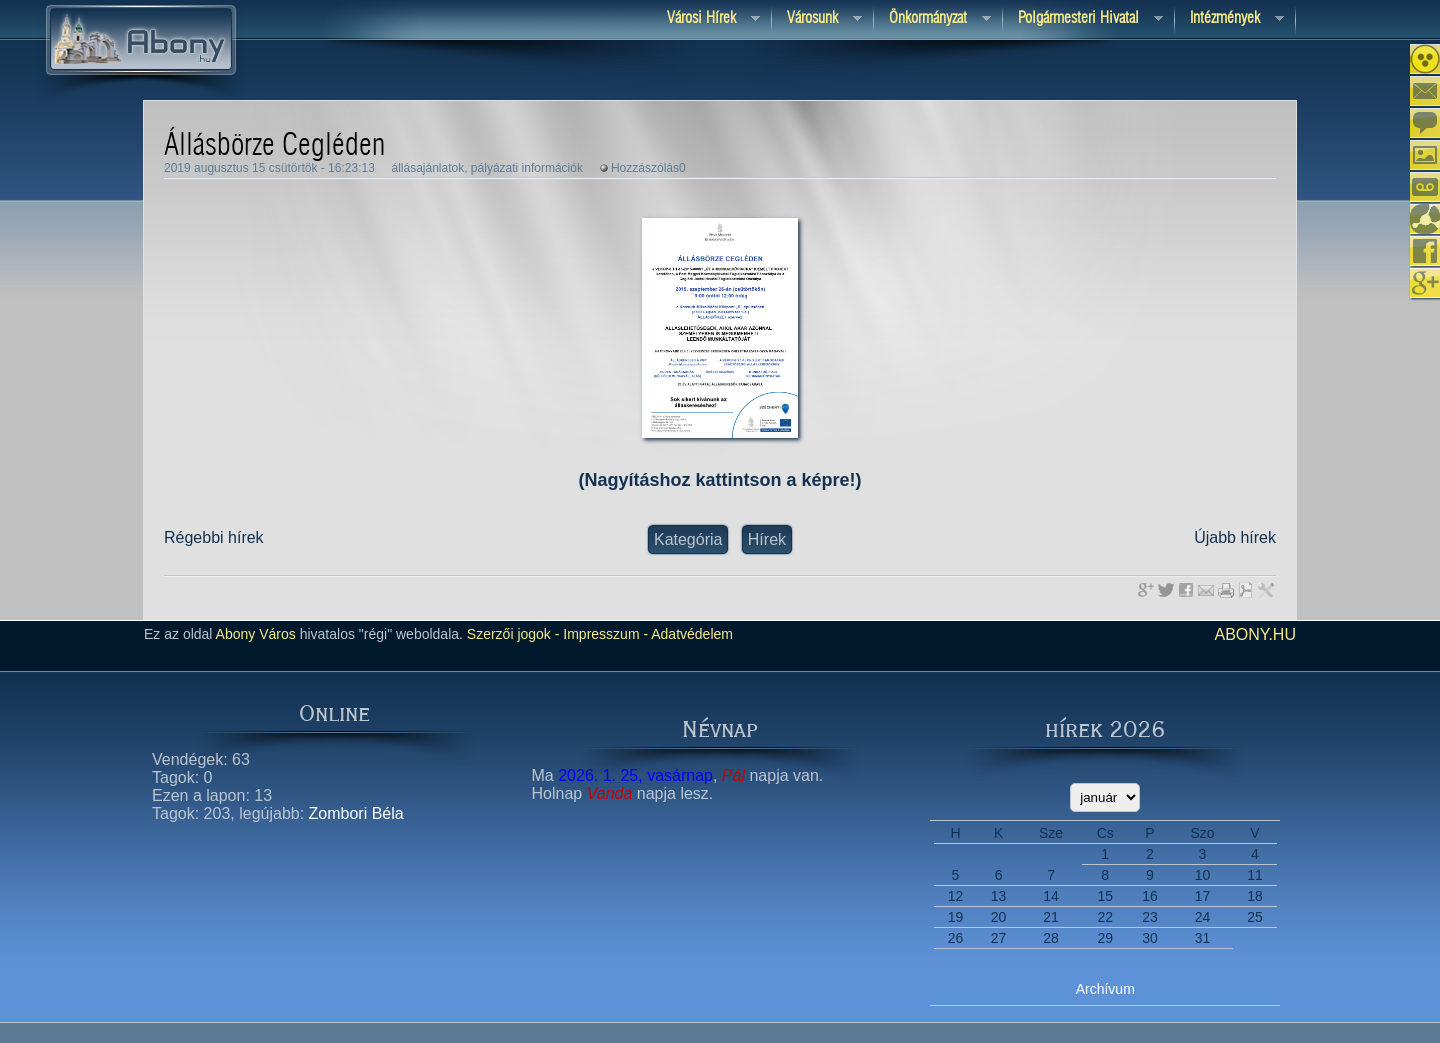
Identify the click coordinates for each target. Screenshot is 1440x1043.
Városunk (817, 19)
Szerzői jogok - (513, 634)
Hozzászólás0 (648, 168)
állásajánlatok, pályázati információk (486, 168)
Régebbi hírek (214, 537)
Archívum (1105, 989)
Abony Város (256, 634)
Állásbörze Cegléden (274, 146)
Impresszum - (603, 634)
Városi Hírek (706, 19)
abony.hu (1255, 634)
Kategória (688, 539)
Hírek (767, 539)
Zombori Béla (356, 813)
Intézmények (1229, 19)
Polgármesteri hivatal (1083, 19)
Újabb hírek (1235, 537)
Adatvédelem (690, 634)
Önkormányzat (932, 19)
